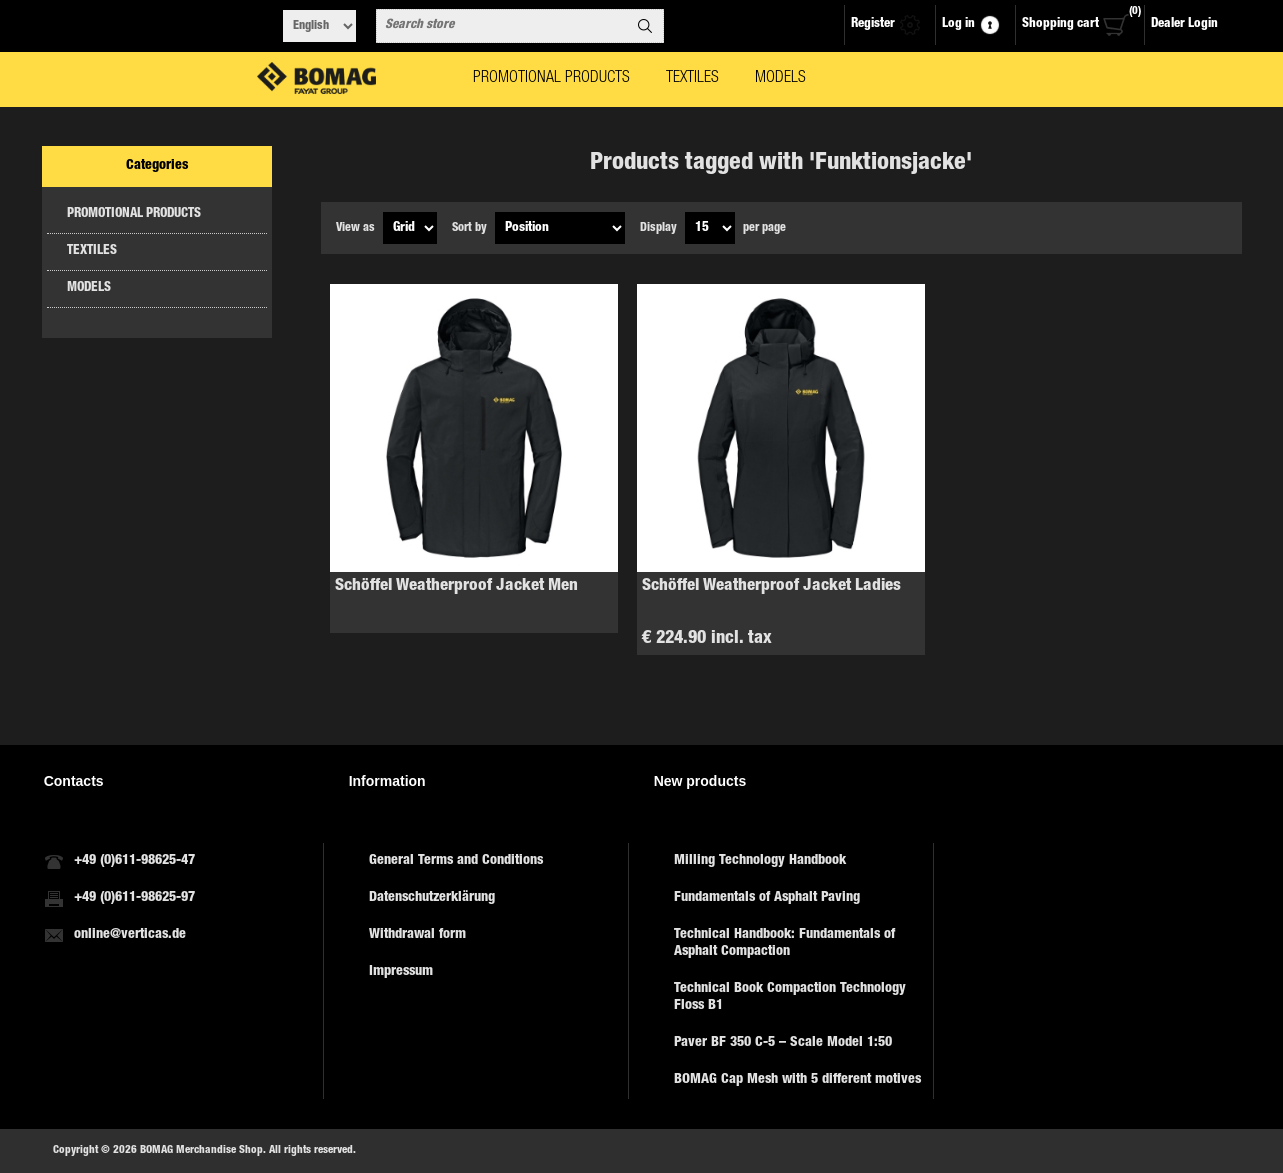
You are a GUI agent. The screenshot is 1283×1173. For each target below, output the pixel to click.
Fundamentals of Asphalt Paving (767, 898)
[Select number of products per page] (710, 228)
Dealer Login (1184, 24)
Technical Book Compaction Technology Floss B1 (790, 997)
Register (873, 24)
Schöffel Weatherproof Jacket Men (456, 586)
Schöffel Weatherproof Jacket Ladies (771, 586)
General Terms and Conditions (456, 861)
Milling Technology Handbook (760, 861)
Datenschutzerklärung (432, 898)
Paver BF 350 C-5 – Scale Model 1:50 (783, 1043)
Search (645, 26)
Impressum (401, 972)
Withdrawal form (417, 935)
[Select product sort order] (560, 228)
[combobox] (502, 26)
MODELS (89, 288)
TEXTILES (92, 251)
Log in (958, 24)
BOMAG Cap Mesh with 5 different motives (797, 1080)
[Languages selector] (319, 26)
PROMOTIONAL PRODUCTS (134, 214)
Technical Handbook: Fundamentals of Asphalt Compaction (784, 943)
